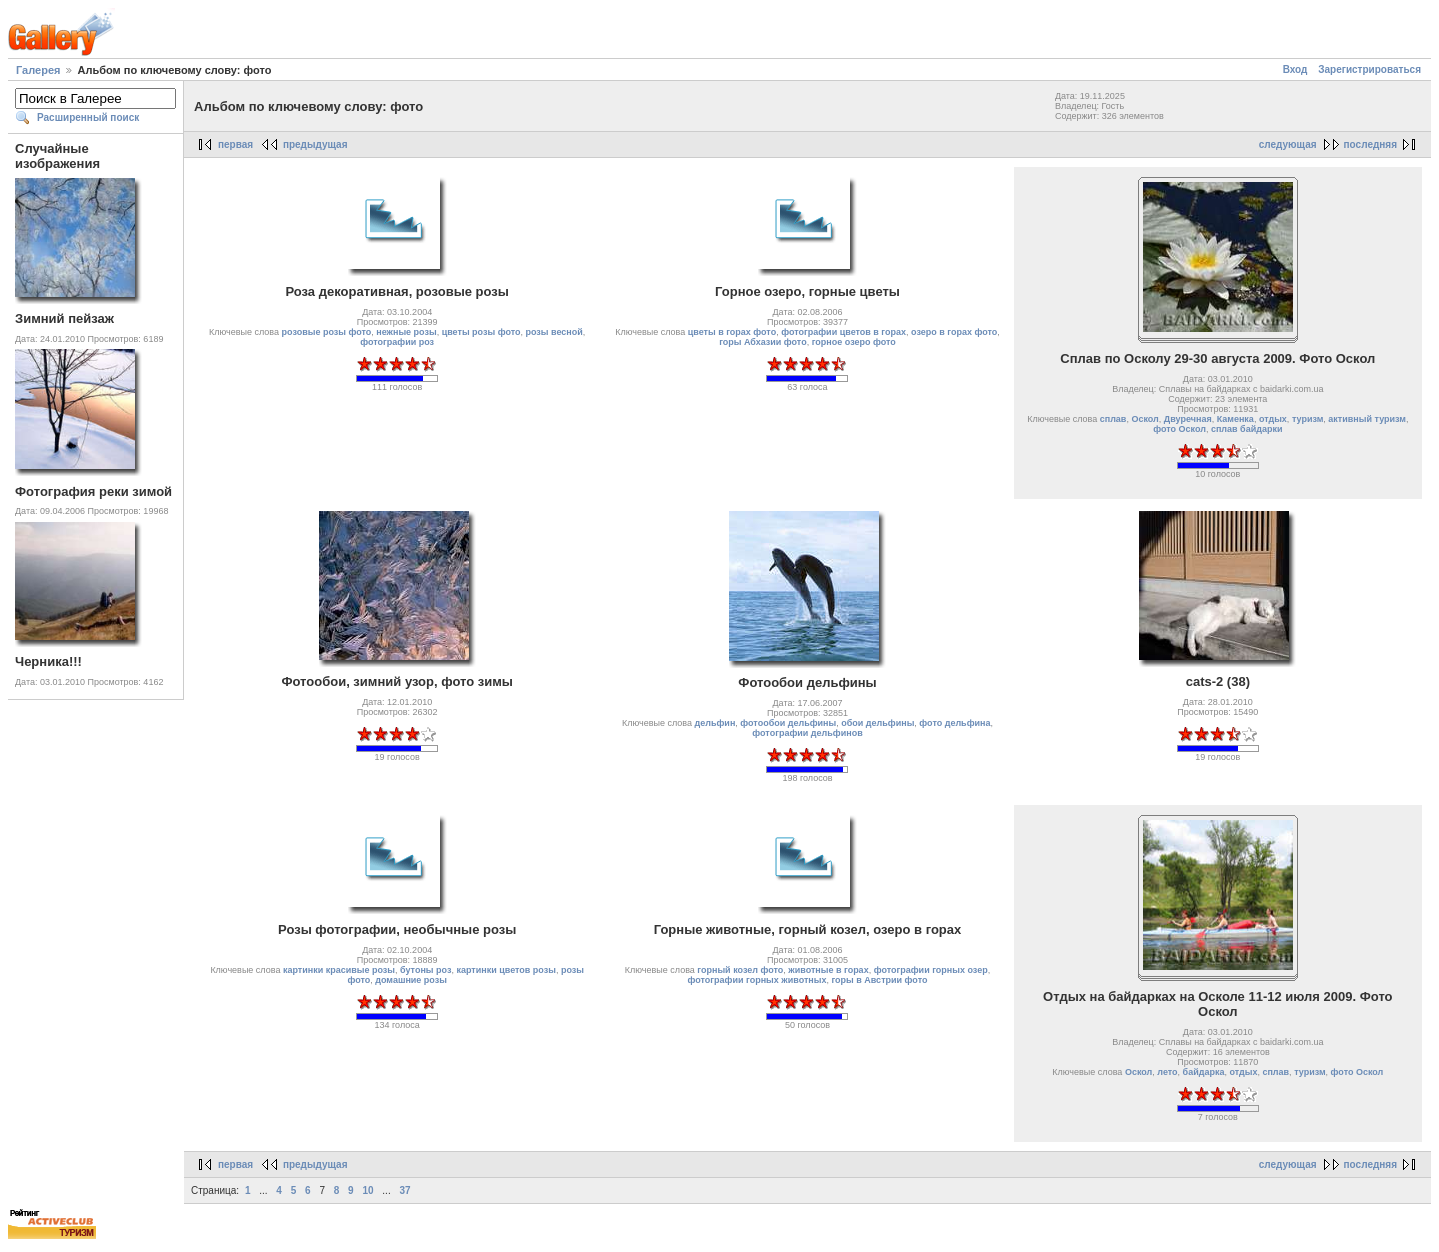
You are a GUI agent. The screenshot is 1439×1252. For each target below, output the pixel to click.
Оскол (1144, 419)
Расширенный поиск (88, 117)
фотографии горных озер (931, 970)
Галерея (38, 70)
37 (404, 1190)
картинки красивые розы (339, 970)
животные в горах (828, 970)
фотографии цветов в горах (843, 332)
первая (235, 144)
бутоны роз (425, 970)
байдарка (1204, 1072)
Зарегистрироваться (1369, 69)
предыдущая (315, 144)
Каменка (1235, 419)
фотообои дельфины (788, 723)
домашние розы (411, 980)
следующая (1288, 144)
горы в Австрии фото (879, 980)
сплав (1113, 419)
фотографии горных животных (757, 980)
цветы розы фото (481, 332)
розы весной (553, 332)
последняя (1370, 144)
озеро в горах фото (954, 332)
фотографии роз (397, 342)
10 (367, 1190)
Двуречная (1188, 419)
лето (1167, 1072)
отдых (1273, 419)
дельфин (715, 723)
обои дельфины (877, 723)
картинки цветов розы (506, 970)
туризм (1307, 419)
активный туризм (1367, 419)
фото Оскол (1179, 429)
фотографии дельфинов (807, 733)
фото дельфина (954, 723)
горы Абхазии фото (763, 342)
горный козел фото (740, 970)
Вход (1295, 69)
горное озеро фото (854, 342)
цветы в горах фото (732, 332)
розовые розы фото (327, 332)
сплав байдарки (1247, 429)
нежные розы (406, 332)
